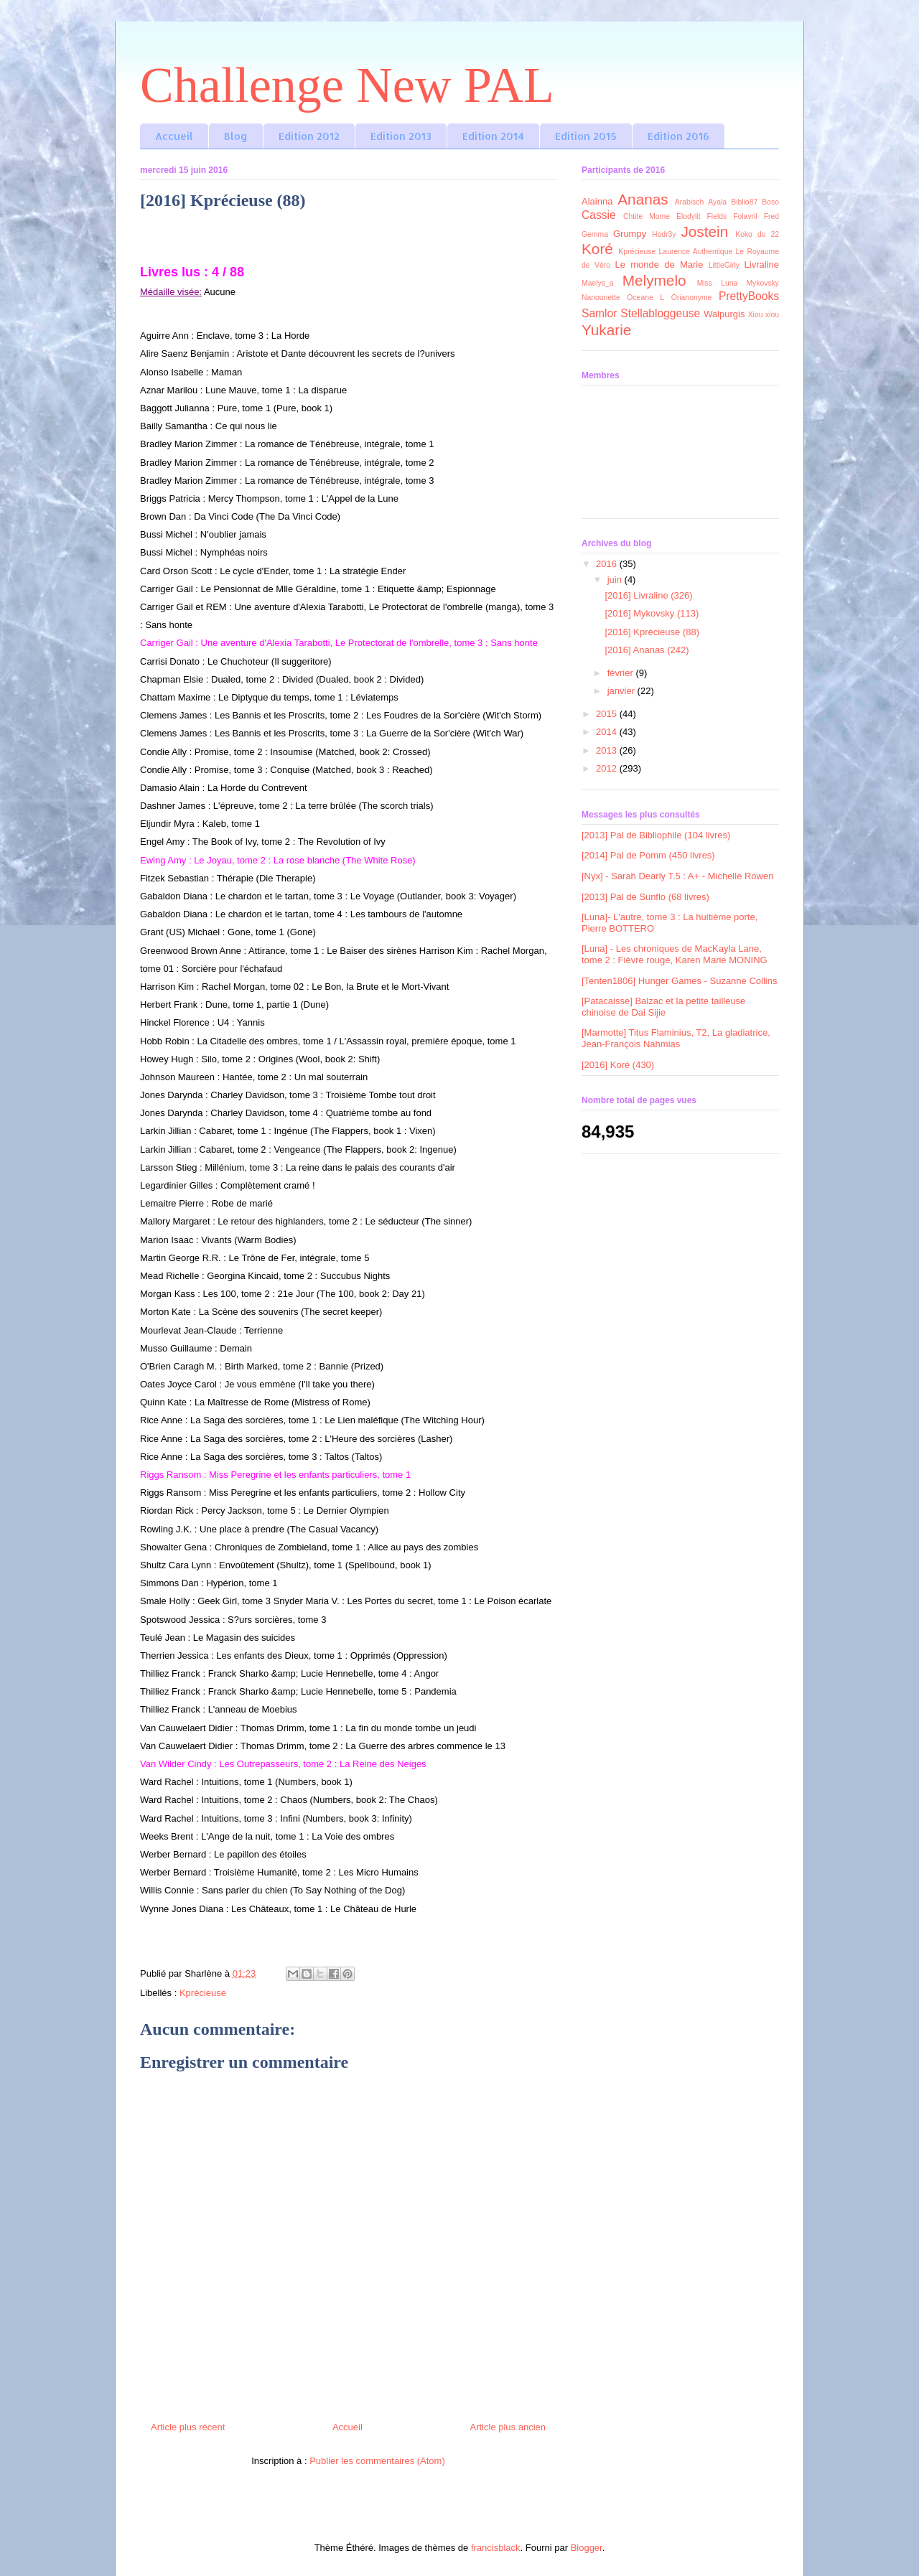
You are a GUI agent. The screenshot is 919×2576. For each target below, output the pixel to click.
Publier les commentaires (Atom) (377, 2460)
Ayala (717, 202)
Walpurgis (724, 314)
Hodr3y (664, 234)
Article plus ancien (508, 2427)
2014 (608, 731)
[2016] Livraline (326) (648, 595)
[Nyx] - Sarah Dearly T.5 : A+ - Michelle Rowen (677, 876)
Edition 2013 (400, 136)
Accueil (174, 136)
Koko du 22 (757, 234)
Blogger (586, 2547)
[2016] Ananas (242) (647, 650)
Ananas (642, 199)
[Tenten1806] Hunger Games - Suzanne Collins (679, 980)
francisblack (496, 2547)
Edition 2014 (493, 136)
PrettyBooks (749, 296)
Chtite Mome (646, 216)
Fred (771, 216)
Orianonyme (691, 297)
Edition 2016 (678, 136)
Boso (770, 202)
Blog (236, 136)
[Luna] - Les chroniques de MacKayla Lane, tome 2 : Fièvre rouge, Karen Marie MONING (675, 954)
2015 (608, 713)
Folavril (745, 216)
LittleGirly (724, 265)
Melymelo (654, 280)
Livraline (762, 264)
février (621, 673)
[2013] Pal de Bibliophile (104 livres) (656, 835)
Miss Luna (717, 283)
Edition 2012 (309, 136)
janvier (622, 690)
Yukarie (606, 330)
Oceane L (645, 297)
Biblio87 (744, 202)
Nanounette (601, 297)
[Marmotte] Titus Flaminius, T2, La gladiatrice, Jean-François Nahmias (676, 1038)
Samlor (599, 313)
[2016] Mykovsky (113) (652, 613)
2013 (608, 750)
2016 (608, 563)
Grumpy (629, 233)
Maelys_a (597, 283)
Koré (597, 248)
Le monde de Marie (659, 264)
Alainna (597, 201)
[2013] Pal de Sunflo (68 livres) (645, 896)
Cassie (599, 215)
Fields (717, 216)
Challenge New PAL (347, 85)
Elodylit (688, 216)
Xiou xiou (763, 315)
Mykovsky (762, 283)
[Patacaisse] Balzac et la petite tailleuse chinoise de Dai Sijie (663, 1007)
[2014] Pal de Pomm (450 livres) (648, 855)
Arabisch (689, 202)
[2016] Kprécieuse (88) (652, 632)
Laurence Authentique (696, 252)
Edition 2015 (586, 136)
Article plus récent (188, 2427)
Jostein (704, 231)
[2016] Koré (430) (618, 1064)
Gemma (595, 234)
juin (616, 579)
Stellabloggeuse (660, 313)
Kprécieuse (202, 1992)
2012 (608, 768)
